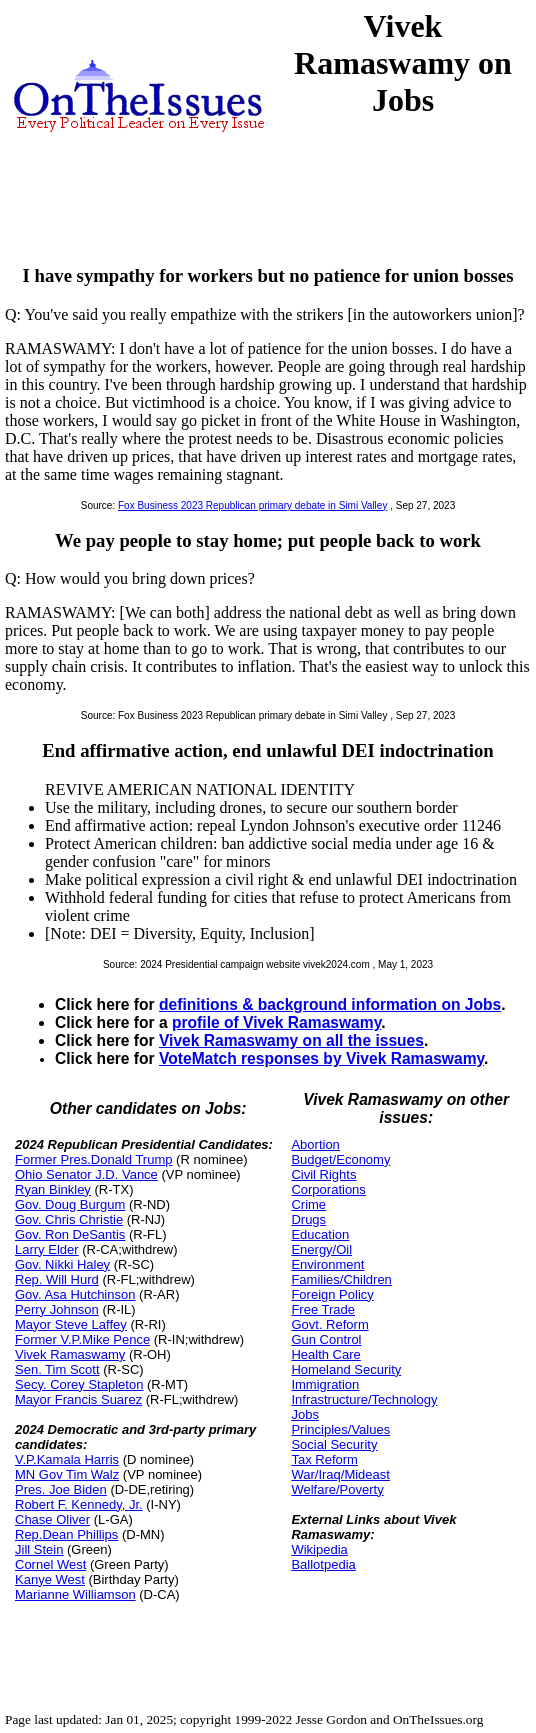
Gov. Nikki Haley (62, 1264)
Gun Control (326, 1339)
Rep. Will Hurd (57, 1279)
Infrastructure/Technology (364, 1399)
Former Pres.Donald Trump (94, 1159)
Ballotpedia (323, 1564)
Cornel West (50, 1564)
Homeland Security (346, 1369)
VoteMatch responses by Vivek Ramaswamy (321, 1058)
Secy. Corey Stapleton (79, 1384)
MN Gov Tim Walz (67, 1474)
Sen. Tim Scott (57, 1369)
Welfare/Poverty (337, 1489)
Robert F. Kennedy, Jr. (79, 1504)
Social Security (334, 1444)
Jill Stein (39, 1549)
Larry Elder (47, 1249)
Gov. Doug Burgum (70, 1204)
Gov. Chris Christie (69, 1219)
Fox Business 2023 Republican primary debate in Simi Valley (252, 505)
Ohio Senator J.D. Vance (86, 1174)
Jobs (304, 1414)
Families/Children (341, 1279)
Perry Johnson (57, 1309)
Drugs (308, 1219)
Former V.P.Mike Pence (82, 1339)
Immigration (325, 1384)
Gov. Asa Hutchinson (75, 1294)
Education (320, 1234)
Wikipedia (319, 1549)
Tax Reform (324, 1459)
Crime (308, 1204)
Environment (327, 1264)
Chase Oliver (52, 1519)
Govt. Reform (329, 1324)
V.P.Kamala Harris (67, 1459)
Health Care (325, 1354)
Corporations (328, 1189)
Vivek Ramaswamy (70, 1354)
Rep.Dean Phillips (66, 1534)
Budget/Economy (340, 1159)
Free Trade (323, 1309)
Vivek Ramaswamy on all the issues (291, 1040)
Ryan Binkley (53, 1189)
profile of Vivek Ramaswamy (276, 1022)
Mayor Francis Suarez (78, 1399)
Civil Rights (323, 1174)
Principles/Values (340, 1429)
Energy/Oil (321, 1249)
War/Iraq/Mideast (340, 1474)
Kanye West (50, 1579)
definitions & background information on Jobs (330, 1004)
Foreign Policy (332, 1294)
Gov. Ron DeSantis (70, 1234)
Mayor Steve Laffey (71, 1324)
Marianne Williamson (75, 1594)
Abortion (315, 1144)
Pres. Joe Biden (61, 1489)
